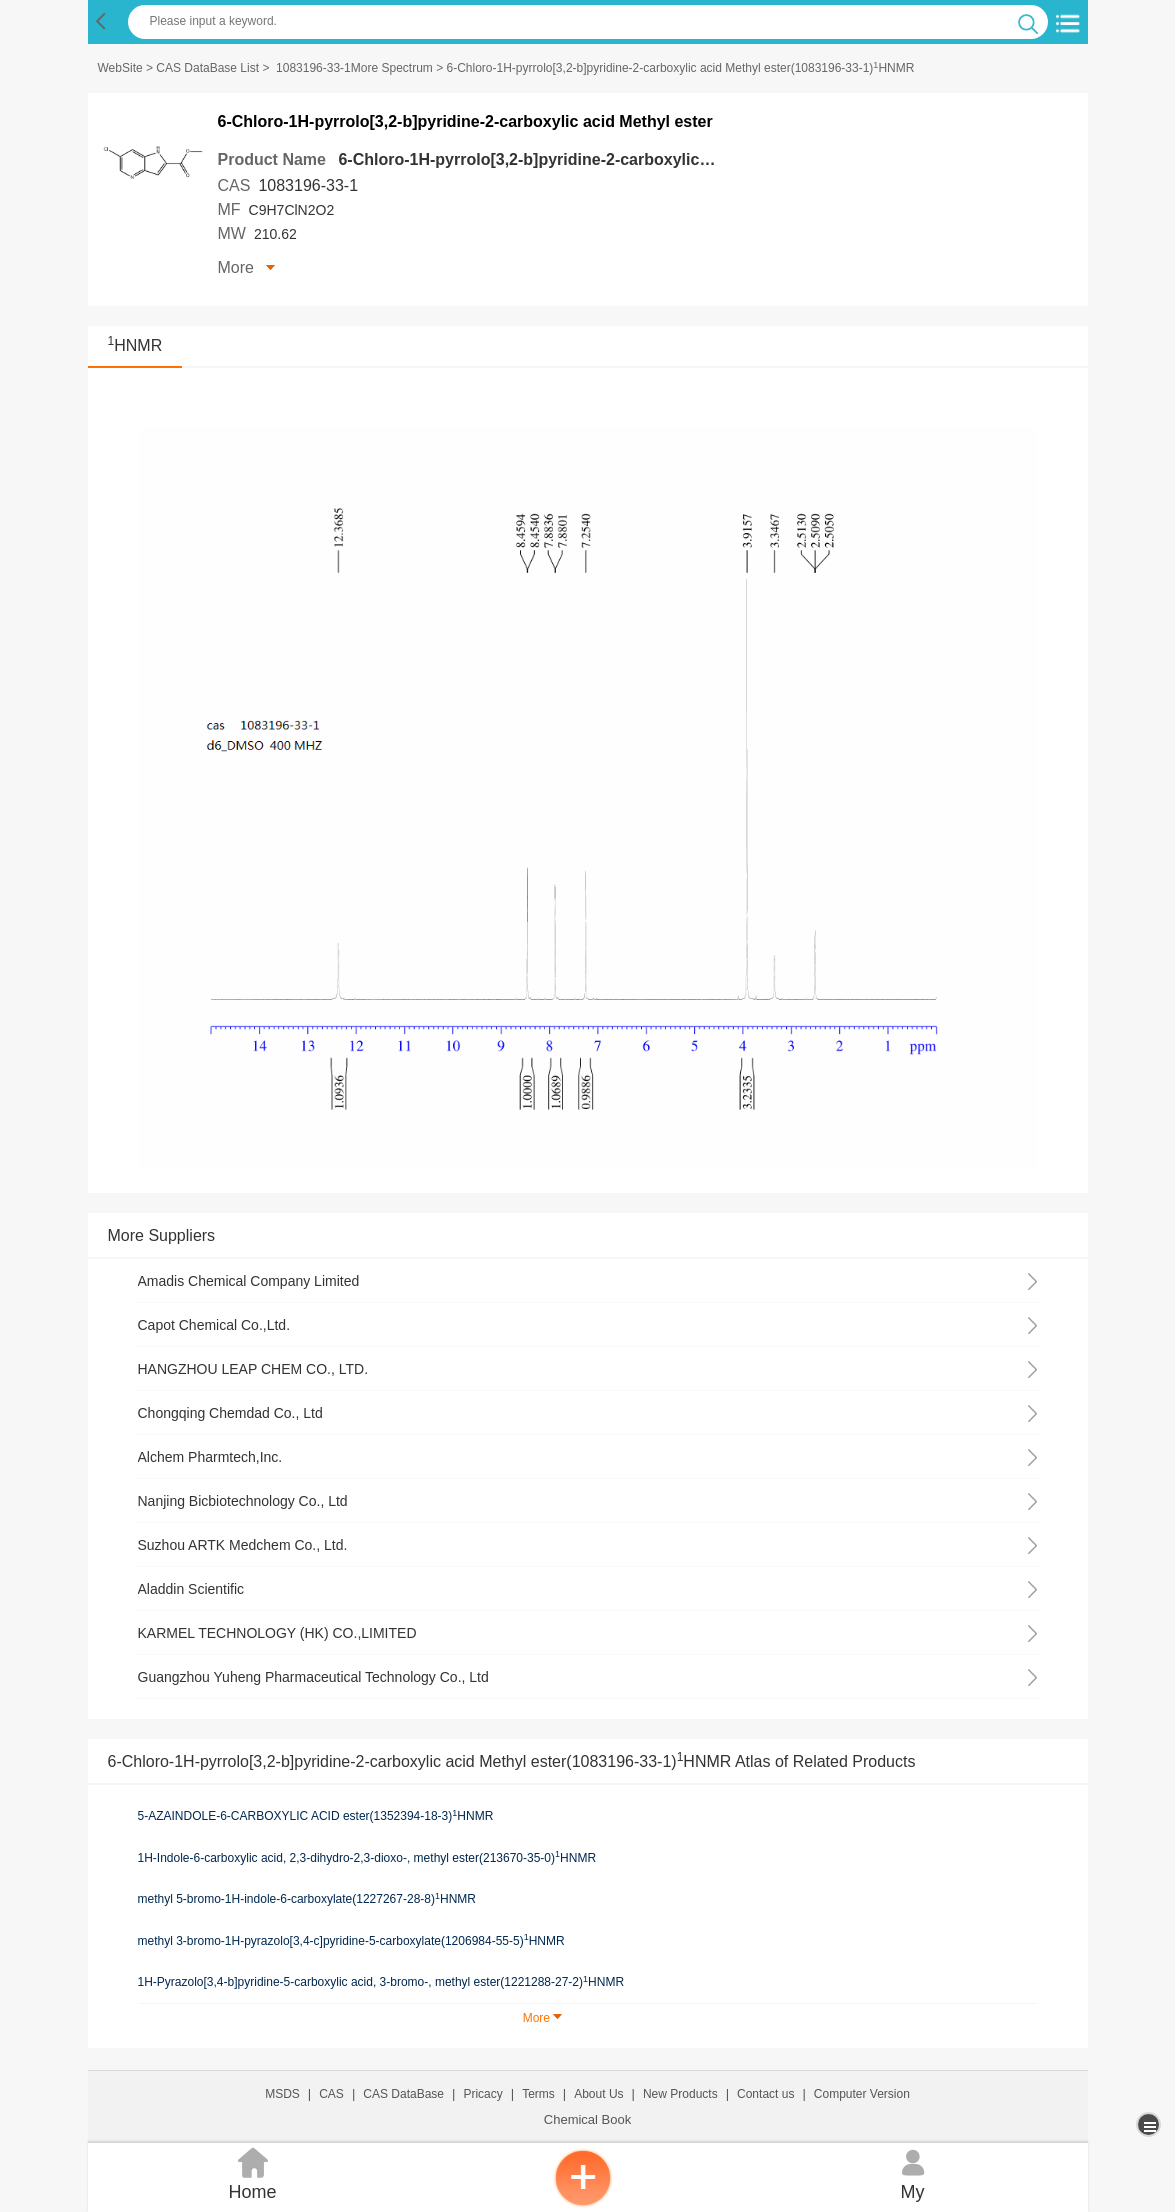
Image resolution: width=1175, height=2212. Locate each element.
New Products (680, 2094)
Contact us (765, 2094)
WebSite (120, 68)
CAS (331, 2094)
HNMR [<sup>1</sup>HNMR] (135, 345)
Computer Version (862, 2094)
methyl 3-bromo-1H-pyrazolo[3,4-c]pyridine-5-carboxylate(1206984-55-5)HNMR (351, 1940)
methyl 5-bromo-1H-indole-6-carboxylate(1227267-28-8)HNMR (307, 1899)
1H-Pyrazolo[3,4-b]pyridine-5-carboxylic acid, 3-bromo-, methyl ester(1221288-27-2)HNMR (381, 1982)
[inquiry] (583, 2202)
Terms (538, 2094)
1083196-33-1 (308, 185)
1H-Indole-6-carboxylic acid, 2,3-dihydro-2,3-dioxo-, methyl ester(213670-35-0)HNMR (367, 1857)
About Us (598, 2094)
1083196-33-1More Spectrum (354, 68)
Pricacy (482, 2094)
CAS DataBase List (207, 68)
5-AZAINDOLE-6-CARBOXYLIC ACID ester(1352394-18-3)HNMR (316, 1816)
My (913, 2172)
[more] (1150, 2124)
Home (253, 2172)
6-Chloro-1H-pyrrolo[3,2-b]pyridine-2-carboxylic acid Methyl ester (585, 159)
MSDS (282, 2094)
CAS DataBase (403, 2094)
